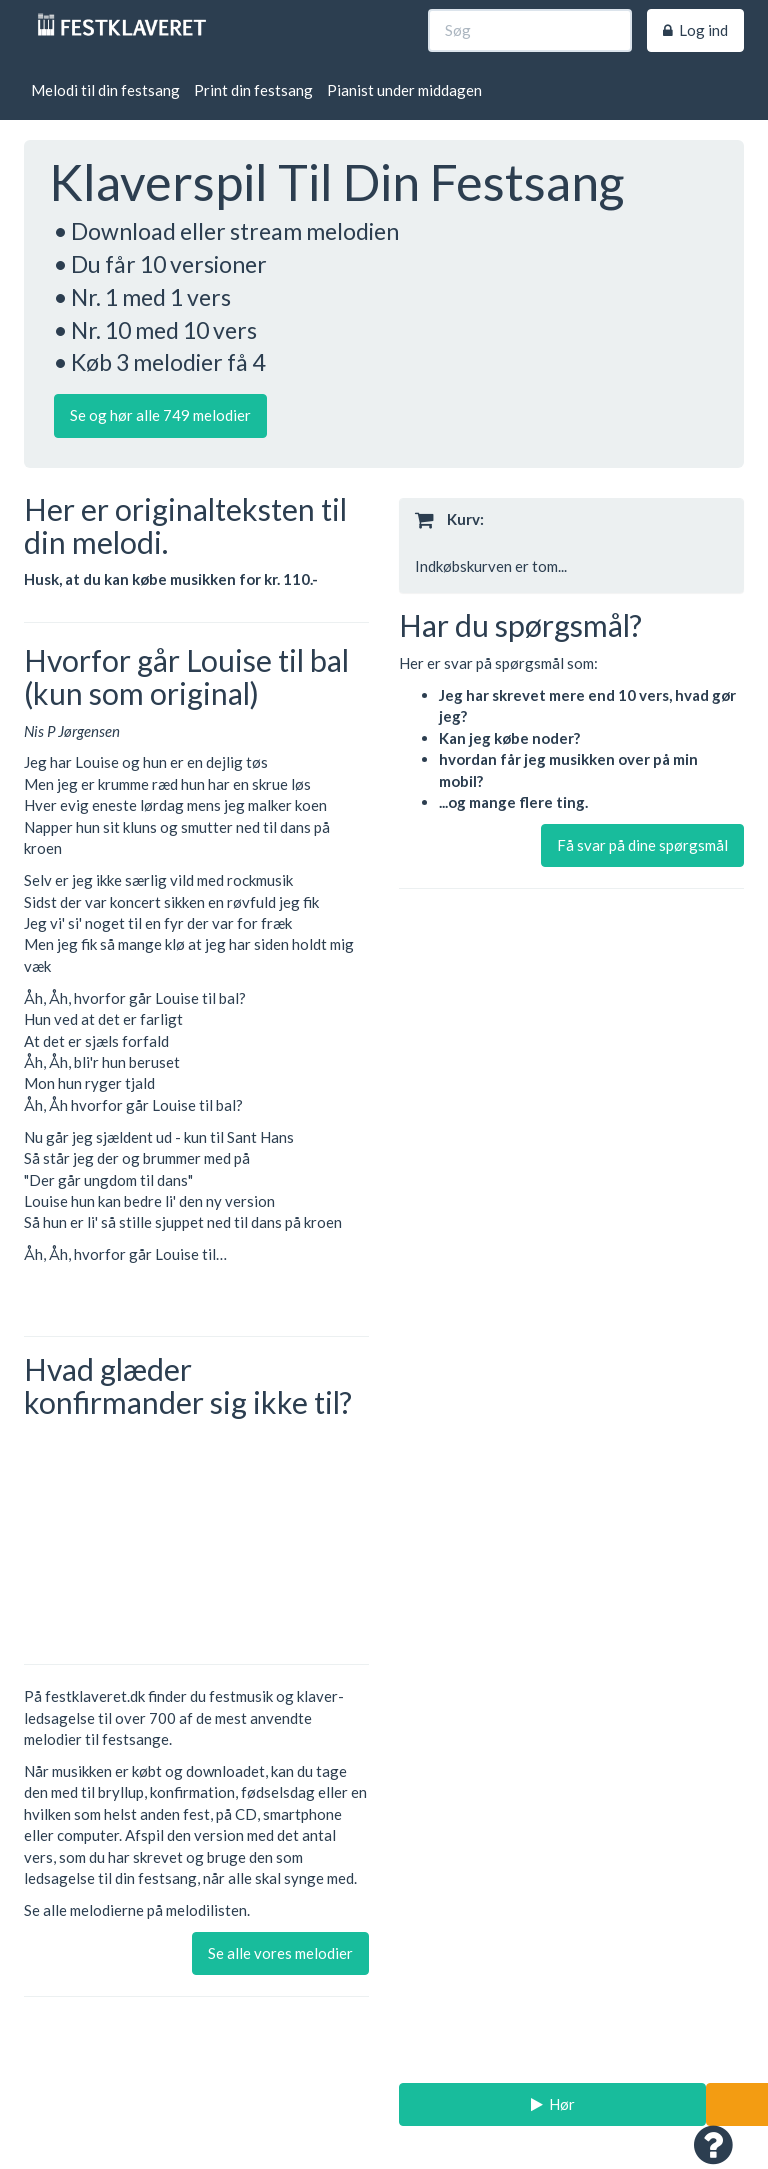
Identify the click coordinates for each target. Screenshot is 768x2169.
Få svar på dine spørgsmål (642, 845)
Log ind (695, 30)
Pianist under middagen (404, 90)
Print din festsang (253, 90)
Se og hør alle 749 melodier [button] (160, 415)
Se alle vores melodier (280, 1953)
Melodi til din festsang (105, 90)
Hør (553, 2104)
